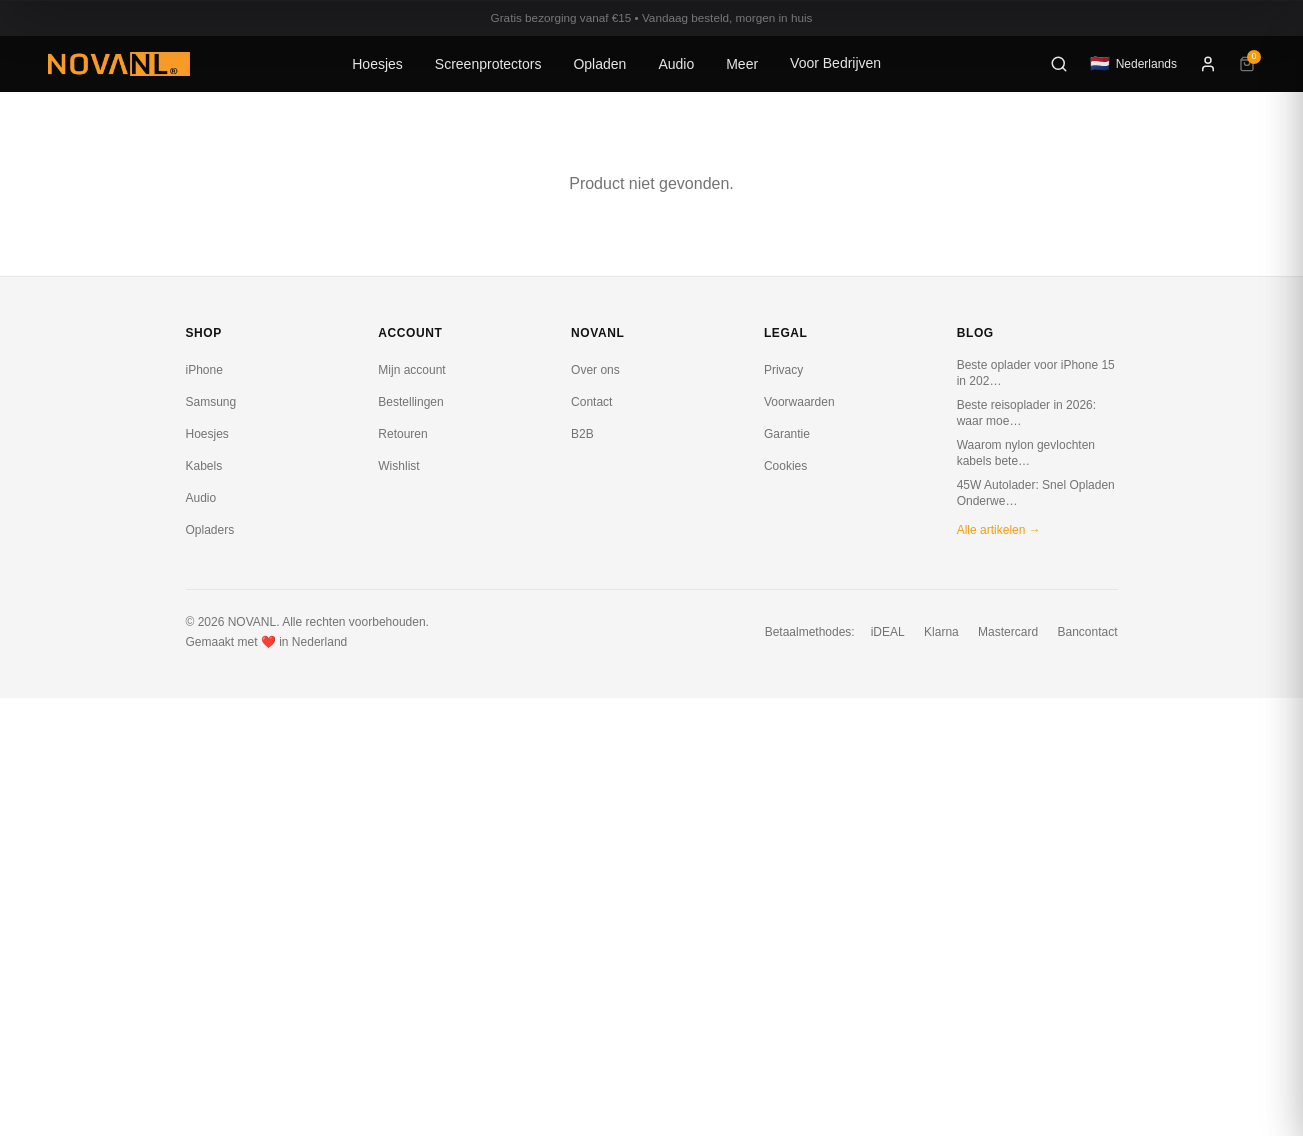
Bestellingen (410, 402)
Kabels (204, 466)
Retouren (402, 434)
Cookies (785, 466)
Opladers (210, 530)
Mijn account (411, 370)
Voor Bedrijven (835, 63)
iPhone (204, 370)
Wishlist (398, 466)
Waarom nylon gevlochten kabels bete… (1026, 453)
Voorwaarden (799, 402)
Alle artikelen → (999, 530)
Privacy (783, 370)
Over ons (595, 370)
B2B (582, 434)
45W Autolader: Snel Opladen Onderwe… (1036, 493)
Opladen (599, 64)
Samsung (211, 402)
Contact (591, 402)
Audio (676, 64)
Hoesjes (377, 64)
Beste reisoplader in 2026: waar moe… (1026, 413)
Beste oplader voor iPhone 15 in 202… (1036, 373)
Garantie (787, 434)
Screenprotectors (488, 64)
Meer (742, 64)
